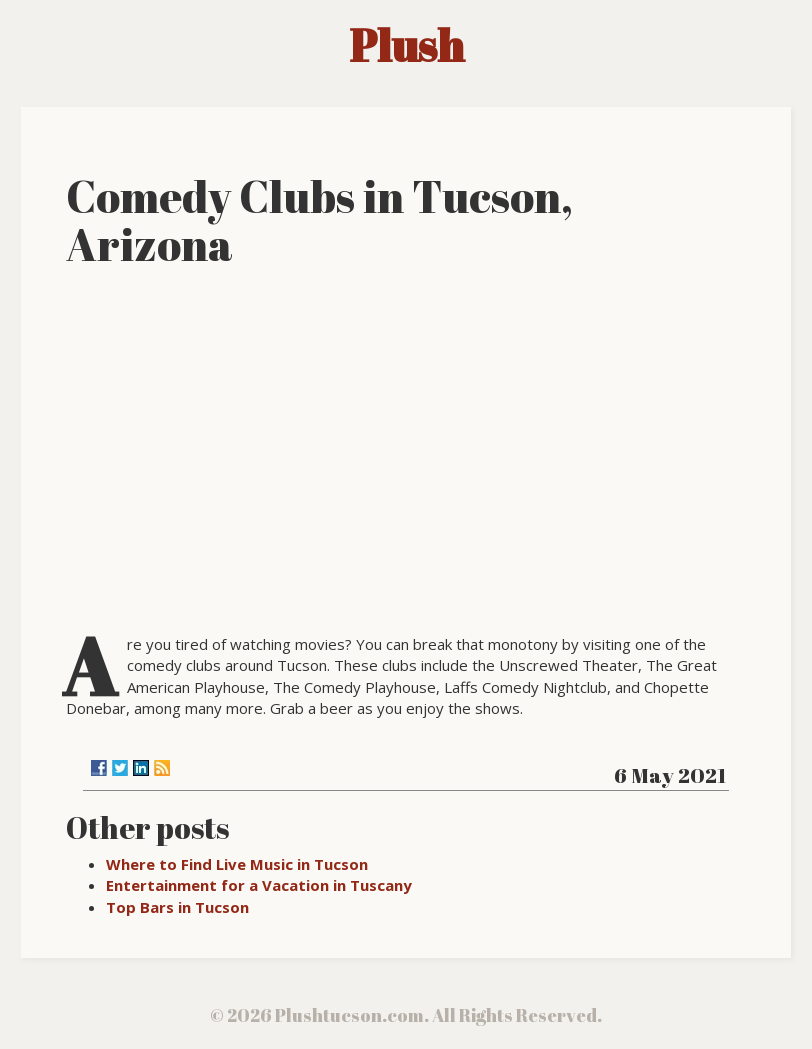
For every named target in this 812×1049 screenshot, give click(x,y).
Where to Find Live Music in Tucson (237, 864)
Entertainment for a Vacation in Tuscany (259, 885)
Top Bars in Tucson (177, 907)
